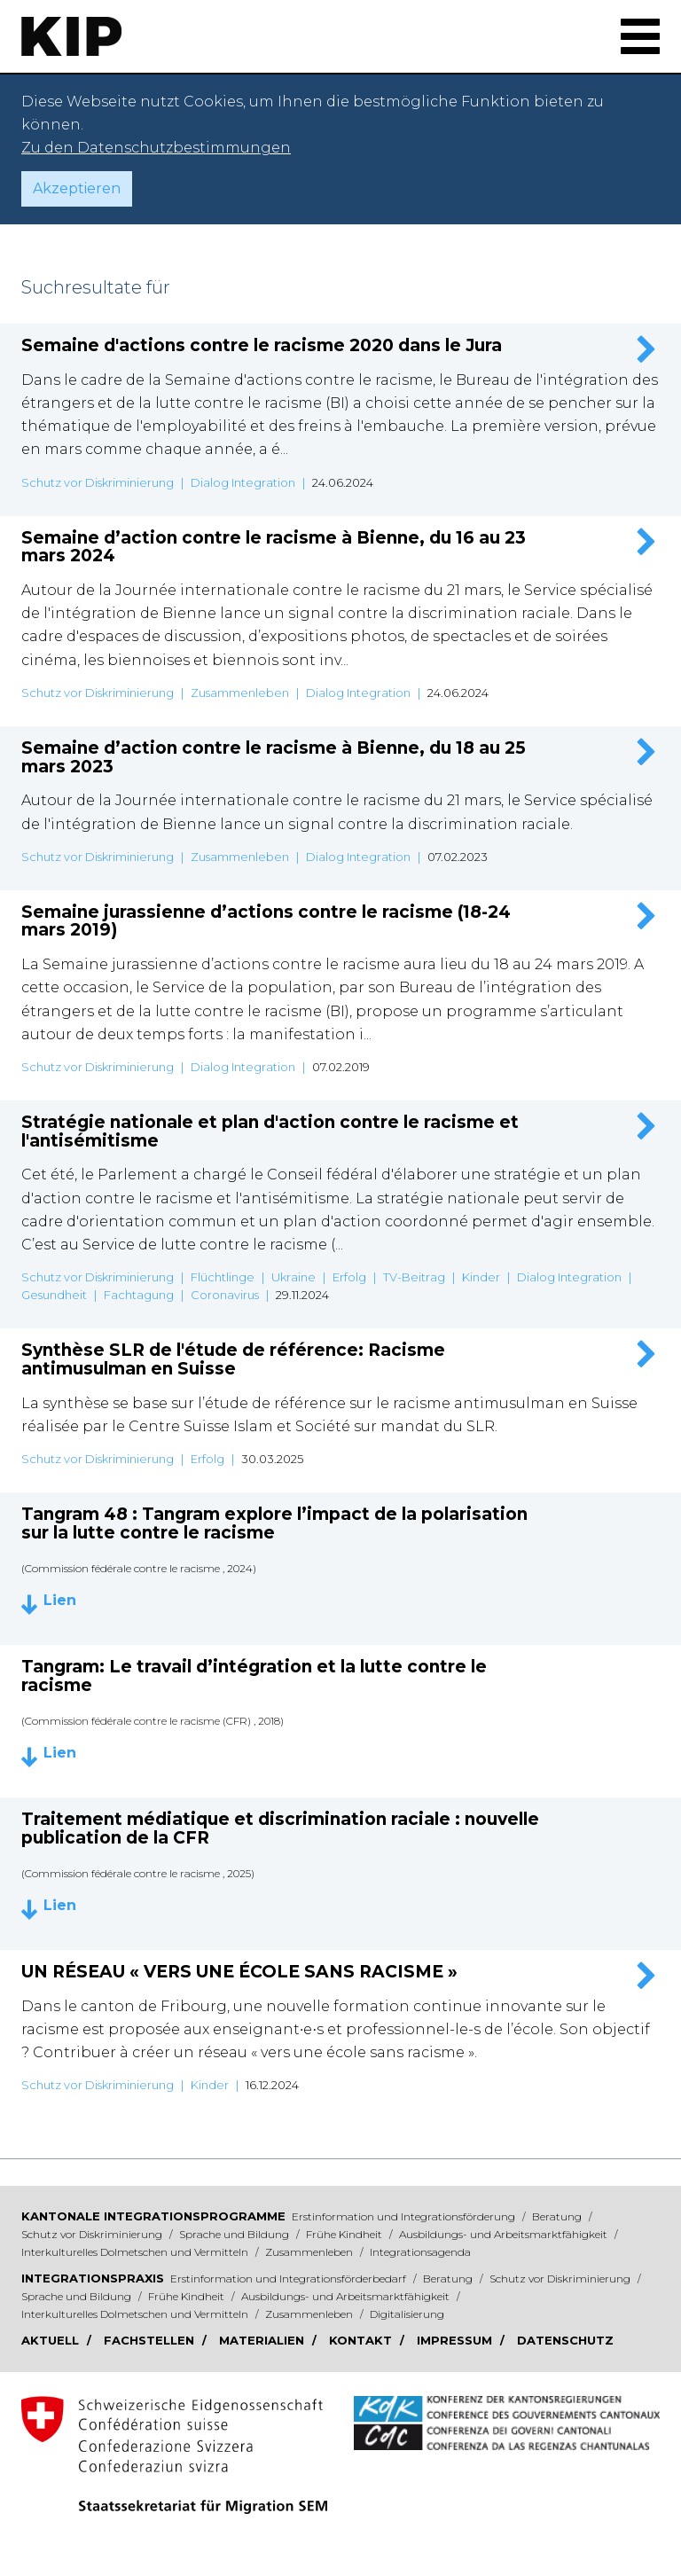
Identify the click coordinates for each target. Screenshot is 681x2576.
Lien (59, 1601)
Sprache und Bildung (235, 2234)
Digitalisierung (407, 2314)
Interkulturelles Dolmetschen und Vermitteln (136, 2252)
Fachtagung (139, 1295)
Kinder (481, 1277)
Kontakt (362, 2340)
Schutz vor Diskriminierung (97, 482)
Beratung (558, 2216)
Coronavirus (225, 1295)
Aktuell (51, 2340)
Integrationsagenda (420, 2252)
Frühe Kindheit (345, 2234)
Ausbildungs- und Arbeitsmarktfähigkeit (504, 2234)
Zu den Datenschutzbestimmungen (156, 147)
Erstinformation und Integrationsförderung (405, 2216)
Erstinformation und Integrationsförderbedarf (289, 2278)
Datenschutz (565, 2340)
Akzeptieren (77, 188)
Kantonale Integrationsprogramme (153, 2216)
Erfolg (349, 1277)
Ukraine (293, 1277)
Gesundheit (54, 1295)
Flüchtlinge (222, 1277)
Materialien (263, 2340)
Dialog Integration (243, 482)
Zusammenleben (240, 692)
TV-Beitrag (414, 1277)
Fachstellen (151, 2340)
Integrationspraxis (92, 2278)
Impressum (456, 2340)
